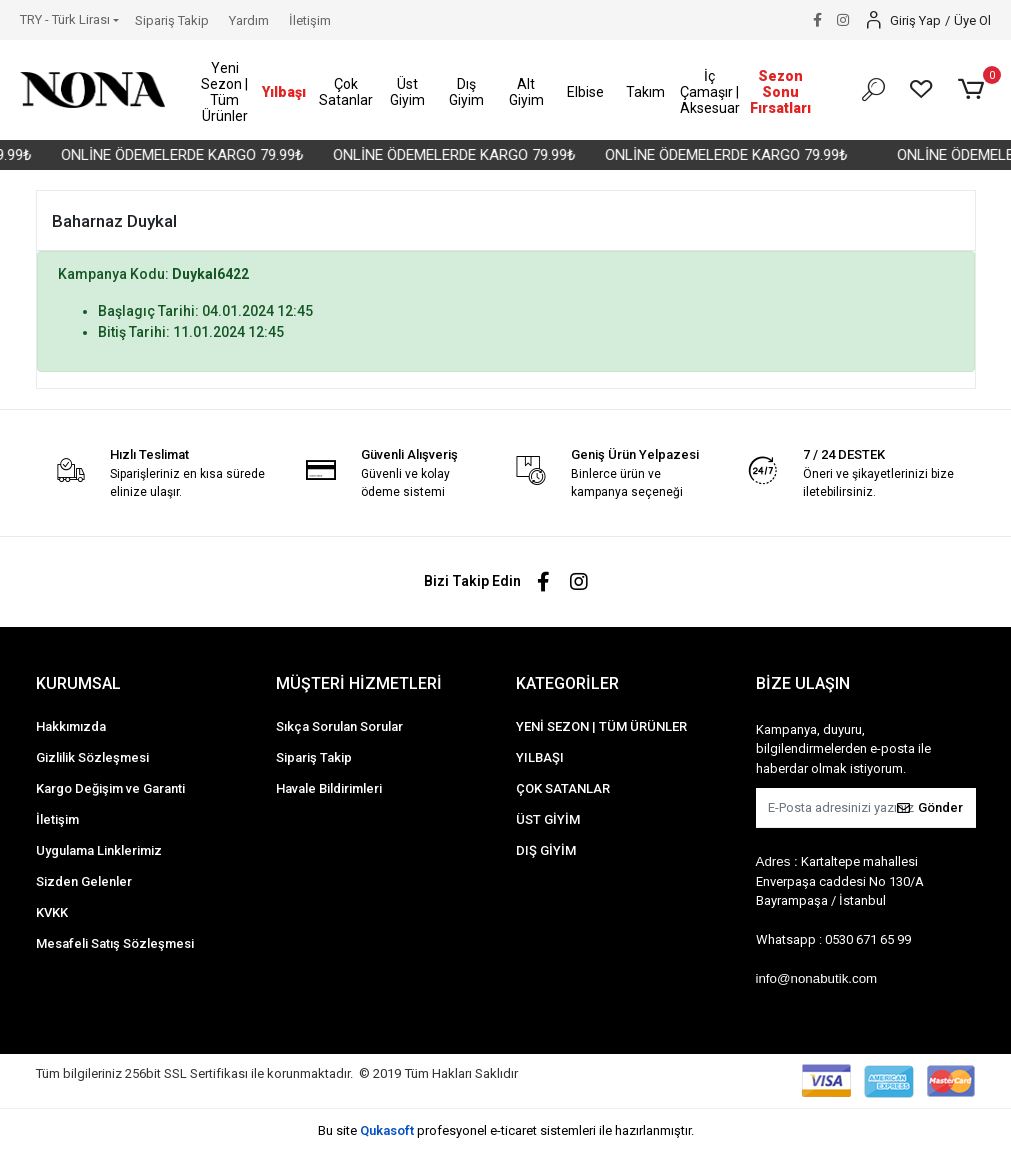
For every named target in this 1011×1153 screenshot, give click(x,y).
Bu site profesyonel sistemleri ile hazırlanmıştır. (506, 1130)
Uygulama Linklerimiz (99, 850)
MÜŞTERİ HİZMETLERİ (359, 683)
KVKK (52, 912)
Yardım (249, 20)
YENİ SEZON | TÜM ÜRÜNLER (601, 726)
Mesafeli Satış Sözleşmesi (115, 943)
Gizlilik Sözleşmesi (92, 757)
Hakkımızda (71, 726)
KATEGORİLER (567, 683)
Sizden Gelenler (84, 881)
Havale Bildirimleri (329, 788)
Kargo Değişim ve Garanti (110, 788)
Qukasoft (387, 1130)
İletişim (310, 20)
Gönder (930, 807)
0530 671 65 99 (868, 939)
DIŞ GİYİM (546, 850)
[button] (224, 92)
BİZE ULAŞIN (803, 683)
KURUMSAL (78, 683)
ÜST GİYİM (548, 819)
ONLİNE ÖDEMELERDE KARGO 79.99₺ (193, 155)
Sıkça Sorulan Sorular (339, 726)
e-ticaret (513, 1130)
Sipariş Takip (172, 20)
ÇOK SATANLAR (563, 788)
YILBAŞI (540, 757)
